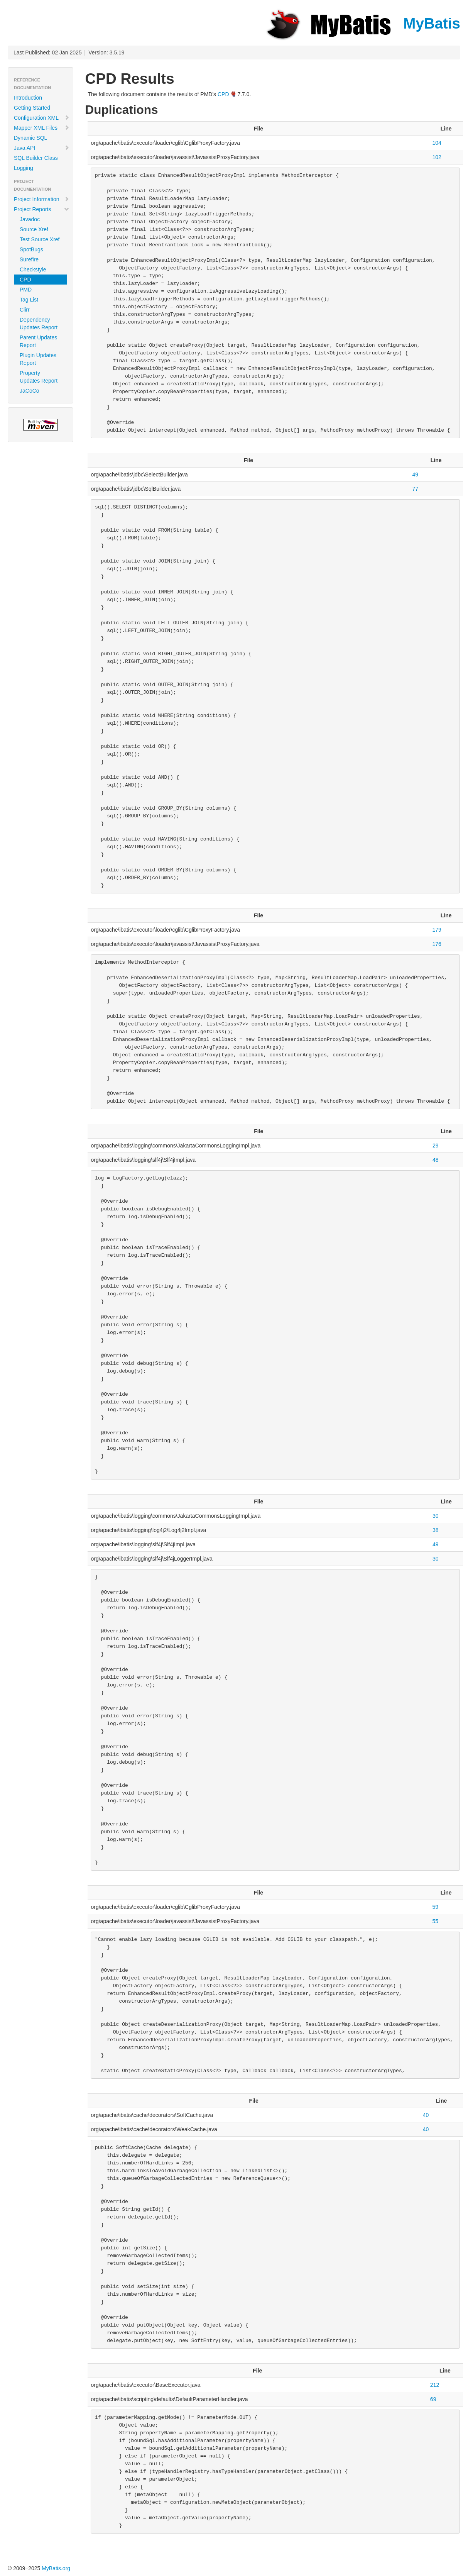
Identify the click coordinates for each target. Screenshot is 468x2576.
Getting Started (32, 108)
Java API (41, 148)
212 (434, 2385)
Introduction (28, 98)
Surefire (29, 259)
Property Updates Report (38, 377)
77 (415, 489)
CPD (25, 279)
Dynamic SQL (30, 138)
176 (436, 944)
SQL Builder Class (36, 158)
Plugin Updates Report (38, 359)
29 (436, 1145)
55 (435, 1921)
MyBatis (362, 23)
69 (433, 2399)
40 (426, 2115)
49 (415, 474)
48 (436, 1160)
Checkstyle (33, 269)
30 (436, 1516)
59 (435, 1907)
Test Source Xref (40, 239)
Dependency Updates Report (38, 323)
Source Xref (34, 229)
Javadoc (30, 219)
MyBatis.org (56, 2568)
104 (436, 143)
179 (436, 930)
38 (436, 1530)
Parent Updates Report (38, 341)
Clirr (25, 310)
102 (436, 157)
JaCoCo (29, 391)
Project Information (41, 199)
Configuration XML (41, 118)
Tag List (29, 300)
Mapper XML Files (41, 128)
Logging (23, 168)
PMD (26, 289)
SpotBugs (31, 249)
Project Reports (41, 209)
